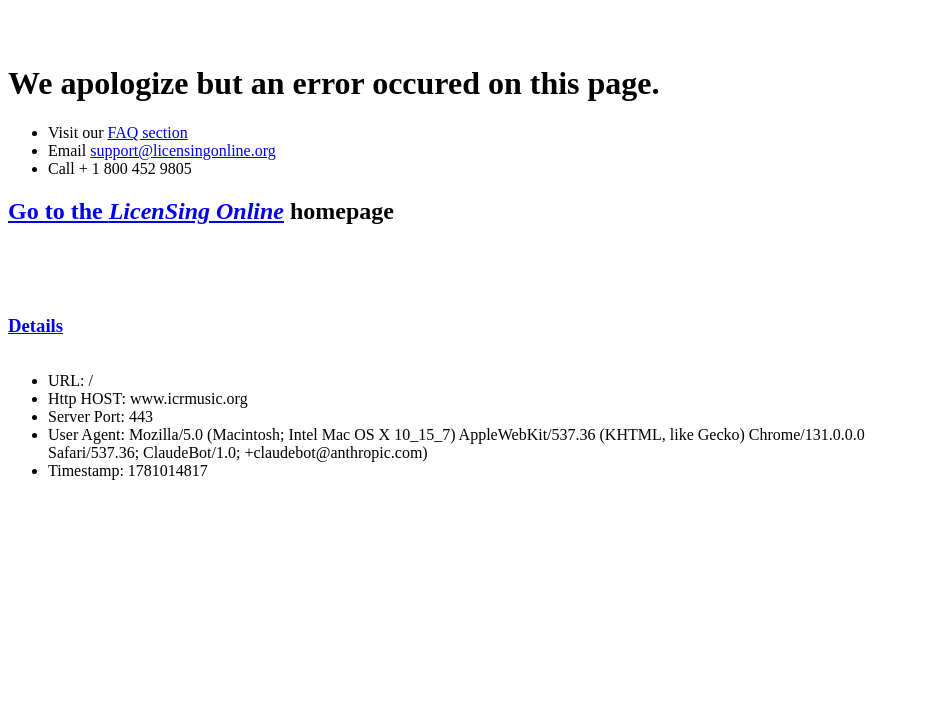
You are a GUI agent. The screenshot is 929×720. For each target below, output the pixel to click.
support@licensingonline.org (183, 150)
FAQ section (147, 132)
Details (35, 325)
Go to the (146, 211)
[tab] (464, 326)
